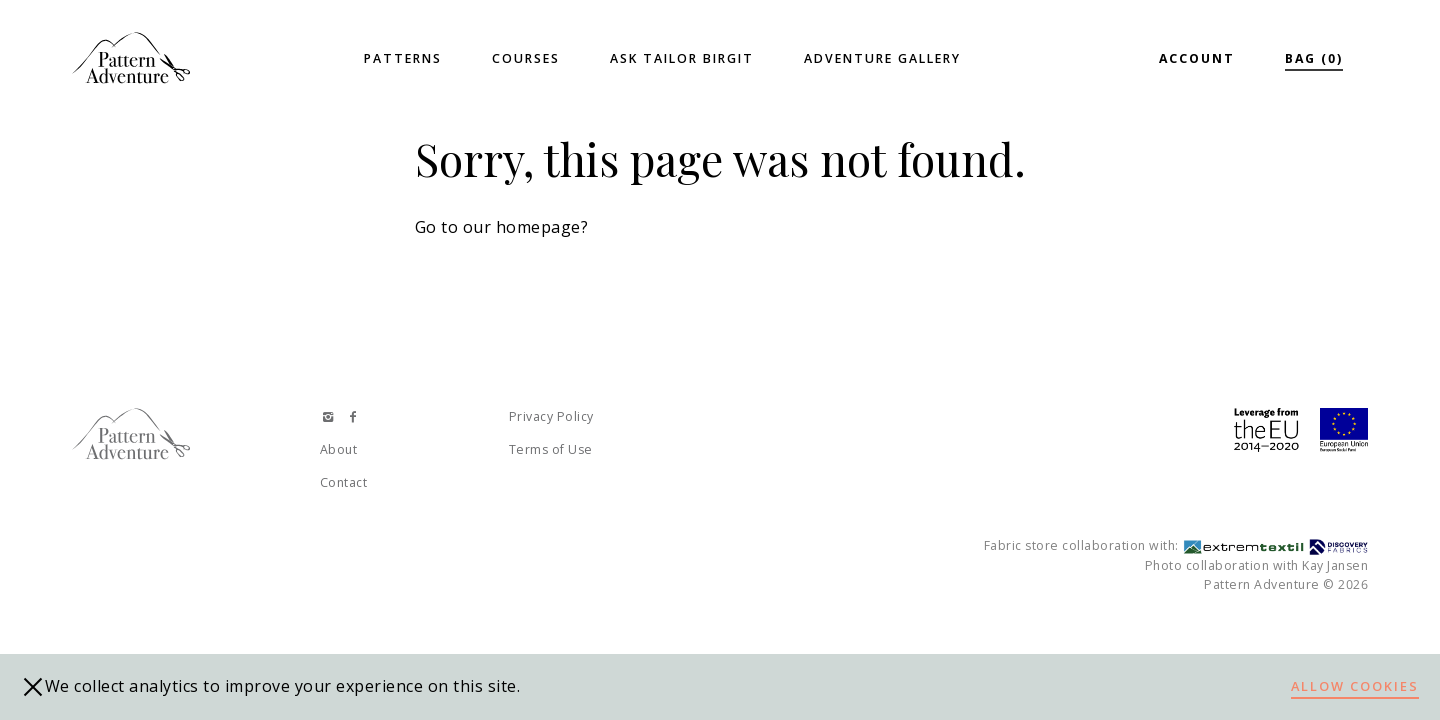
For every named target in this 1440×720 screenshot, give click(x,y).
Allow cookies (1355, 686)
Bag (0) (1314, 58)
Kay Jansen (1335, 565)
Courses (526, 58)
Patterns (403, 58)
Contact (344, 482)
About (339, 449)
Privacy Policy (551, 416)
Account (1197, 58)
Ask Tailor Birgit (682, 58)
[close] (33, 687)
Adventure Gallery (882, 58)
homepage (538, 227)
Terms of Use (551, 449)
